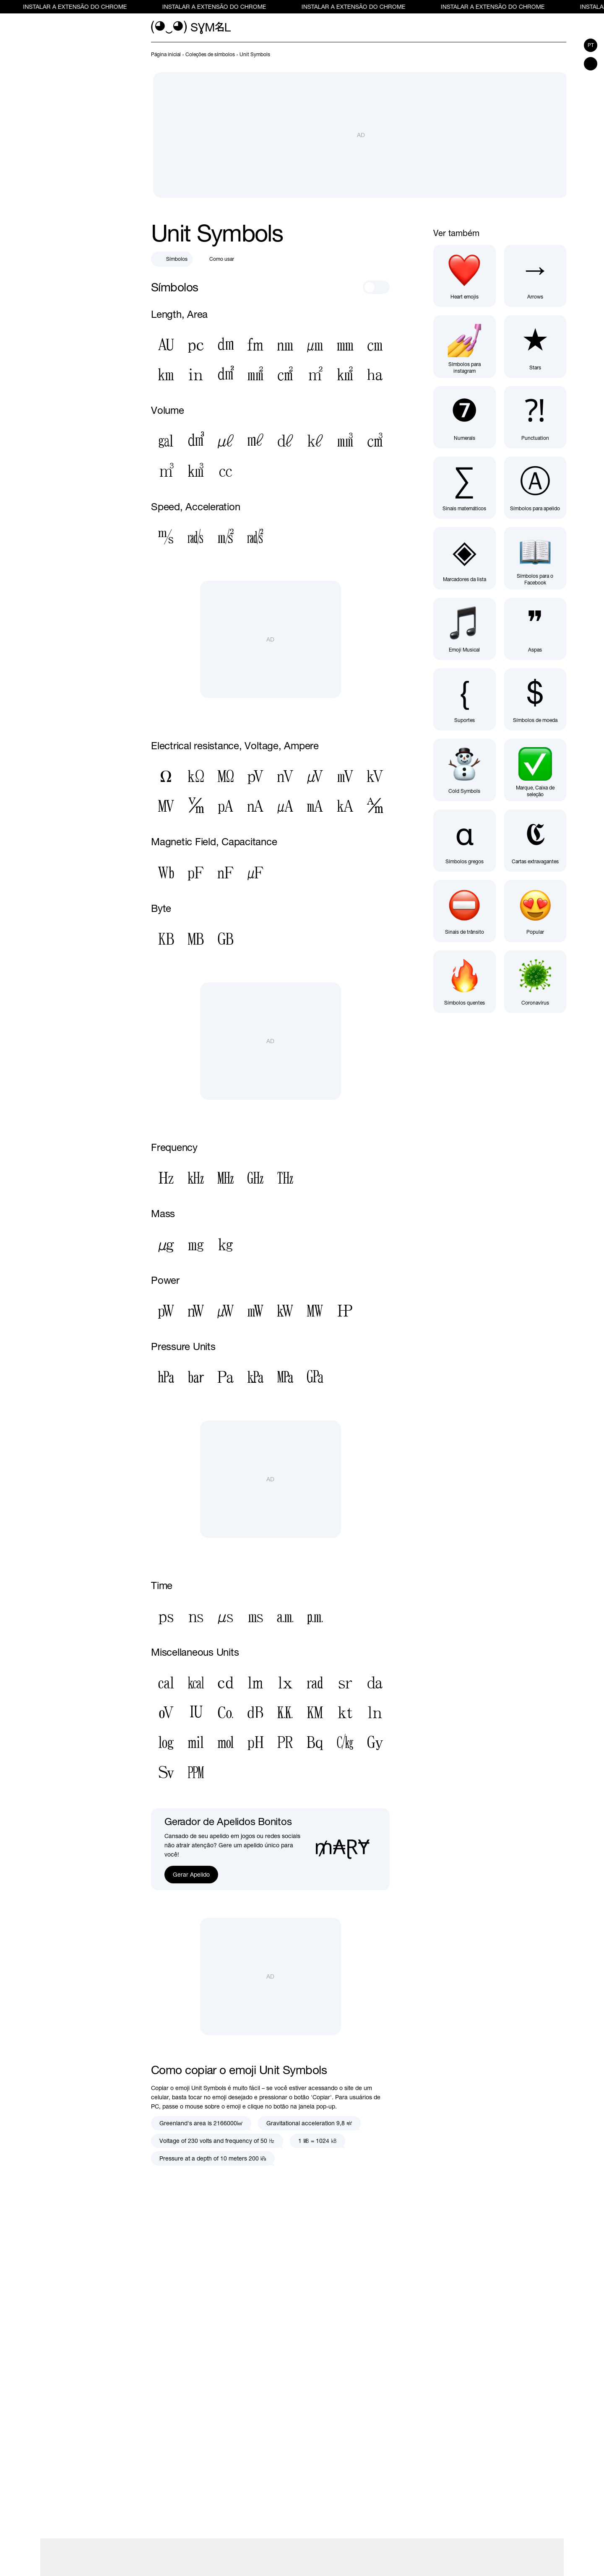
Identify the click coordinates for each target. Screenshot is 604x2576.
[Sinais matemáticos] (464, 488)
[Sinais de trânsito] (464, 911)
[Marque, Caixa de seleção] (535, 770)
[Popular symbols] (535, 911)
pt (591, 45)
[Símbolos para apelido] (535, 488)
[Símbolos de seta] (535, 276)
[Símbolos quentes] (464, 981)
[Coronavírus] (535, 981)
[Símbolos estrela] (535, 346)
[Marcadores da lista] (464, 558)
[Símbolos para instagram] (464, 346)
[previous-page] (166, 54)
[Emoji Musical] (464, 629)
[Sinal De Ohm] (166, 777)
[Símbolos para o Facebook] (535, 558)
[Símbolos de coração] (464, 276)
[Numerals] (464, 417)
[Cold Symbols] (464, 770)
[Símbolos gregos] (464, 841)
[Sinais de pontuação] (535, 417)
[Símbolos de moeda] (535, 699)
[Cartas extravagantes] (535, 841)
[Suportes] (464, 699)
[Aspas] (535, 629)
